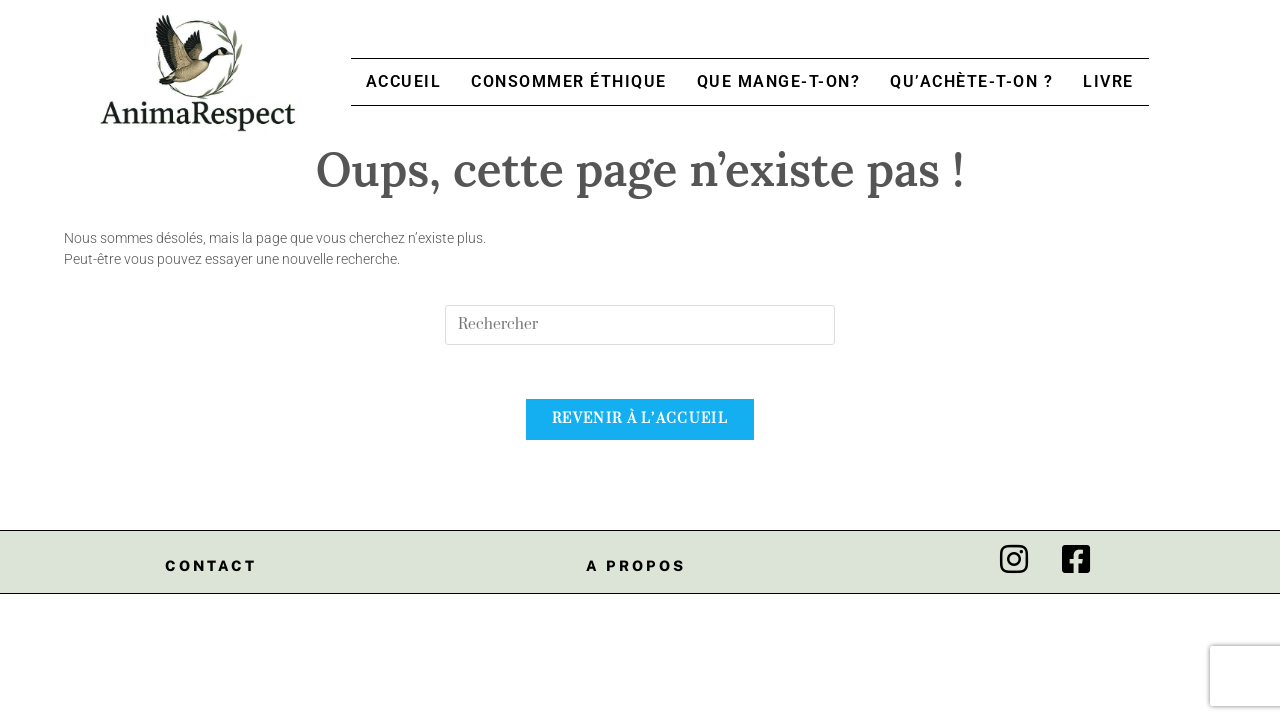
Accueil (404, 81)
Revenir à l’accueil (640, 425)
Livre (1108, 81)
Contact (211, 571)
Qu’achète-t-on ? (971, 81)
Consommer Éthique (569, 81)
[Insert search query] (640, 325)
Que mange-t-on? (779, 81)
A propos (636, 571)
